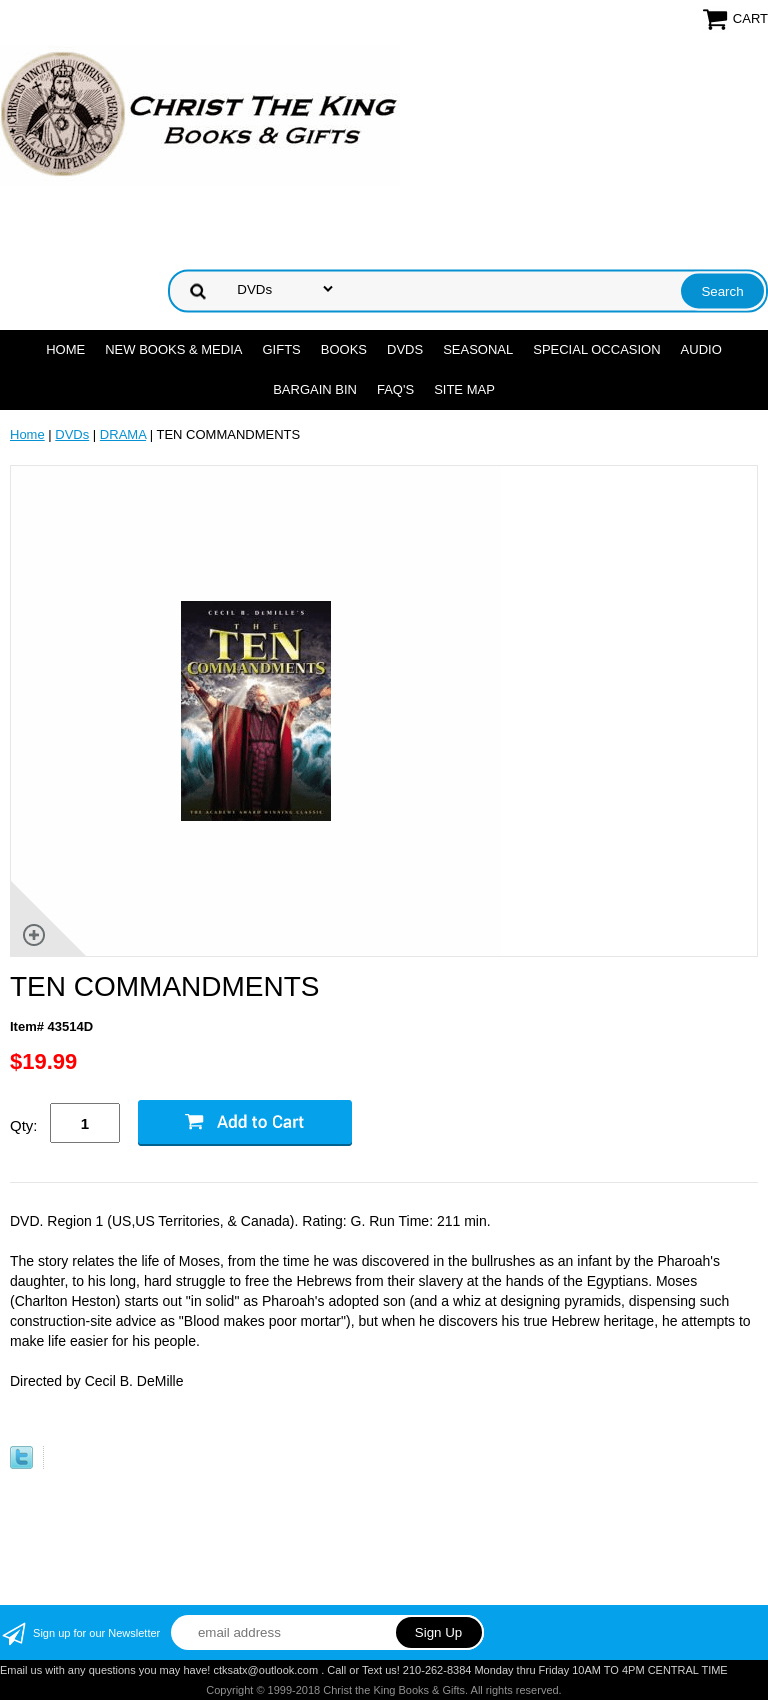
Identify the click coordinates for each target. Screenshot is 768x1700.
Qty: (24, 1125)
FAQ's (395, 389)
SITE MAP (464, 389)
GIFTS (281, 349)
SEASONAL (478, 349)
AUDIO (701, 349)
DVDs (405, 349)
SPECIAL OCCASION (596, 349)
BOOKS (344, 349)
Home (65, 349)
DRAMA (123, 434)
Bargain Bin (315, 389)
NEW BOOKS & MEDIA (173, 349)
